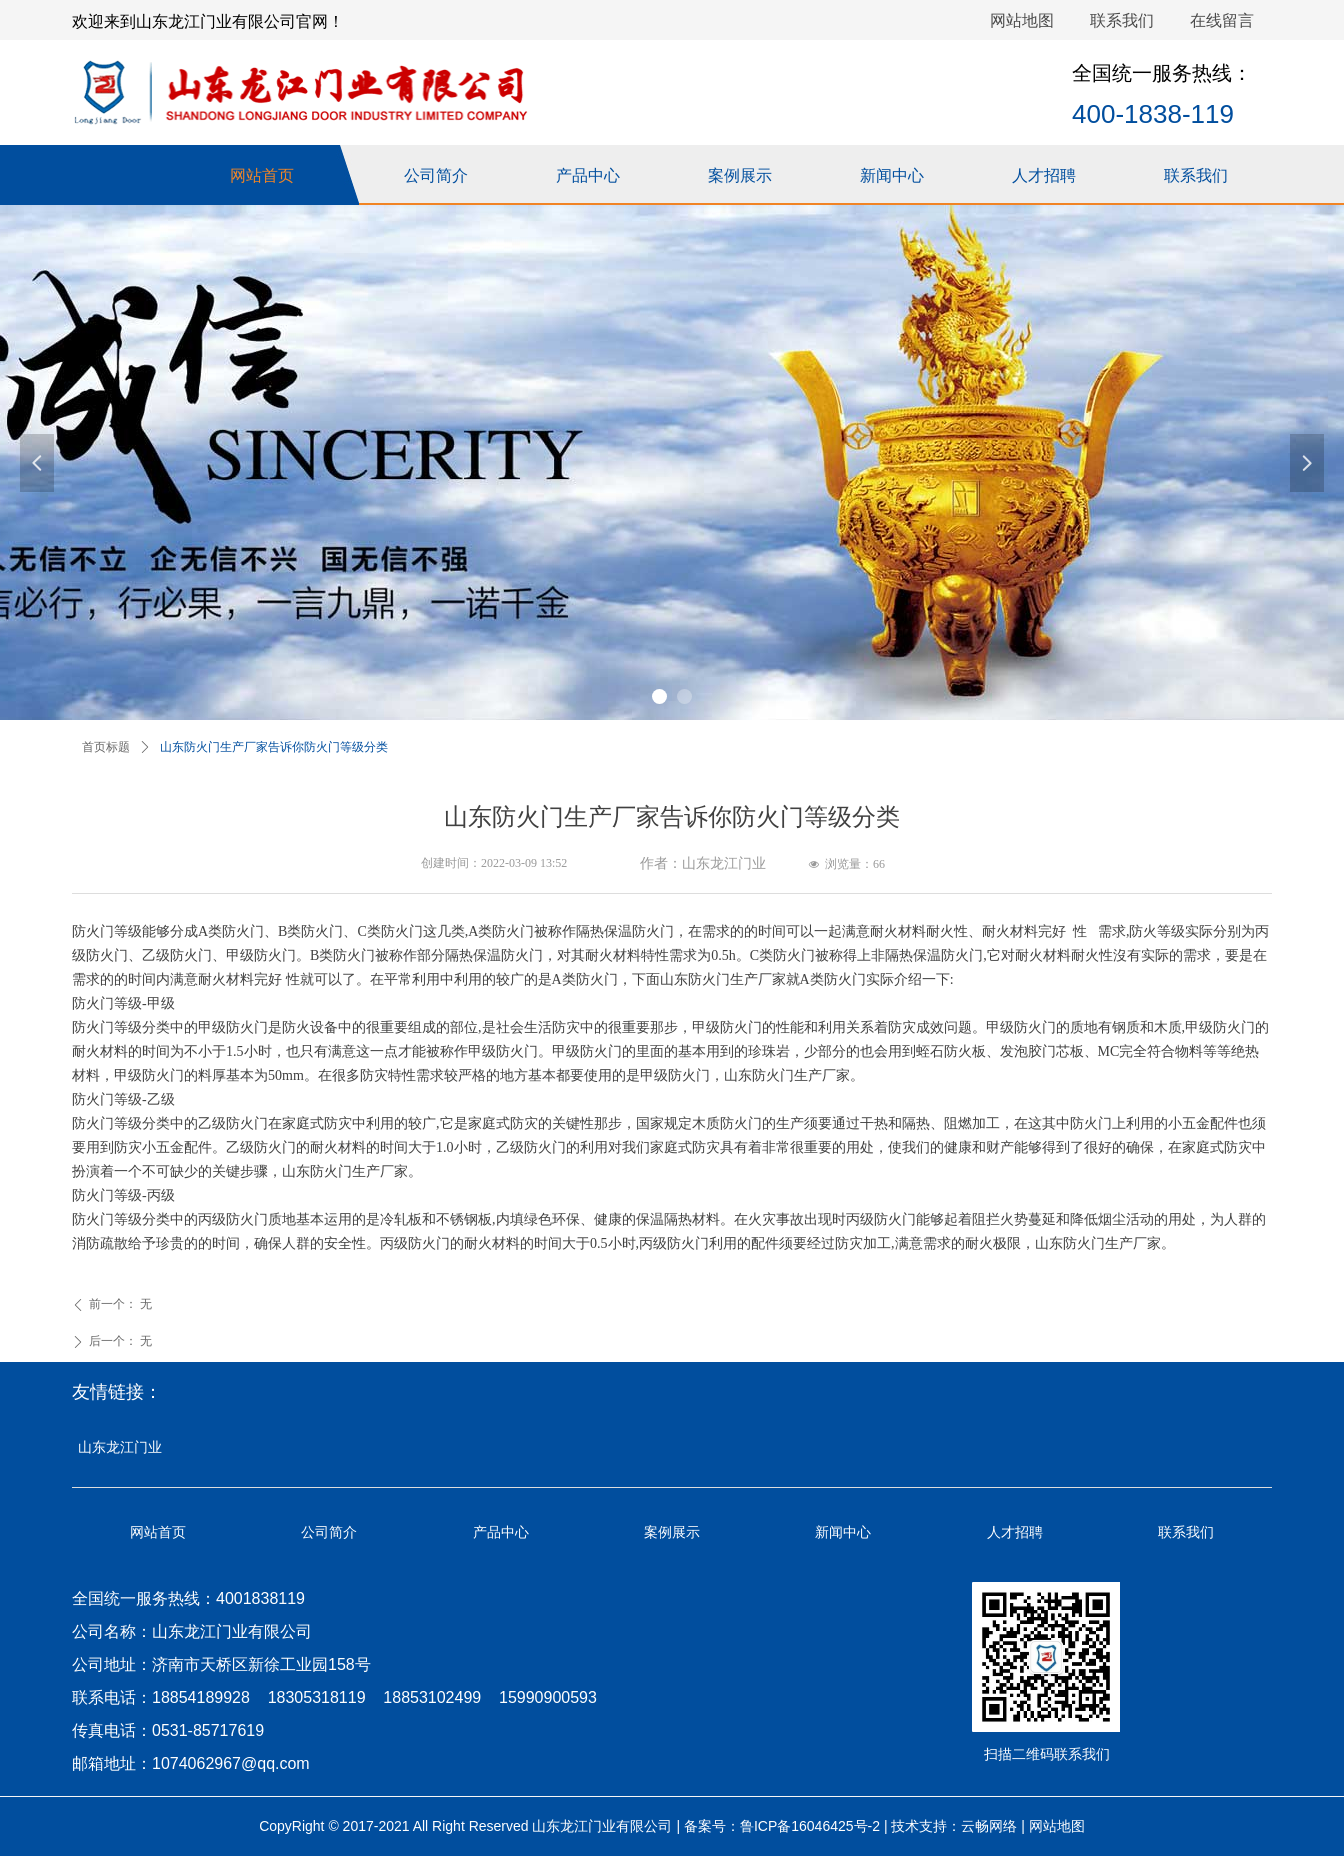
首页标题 (106, 747)
